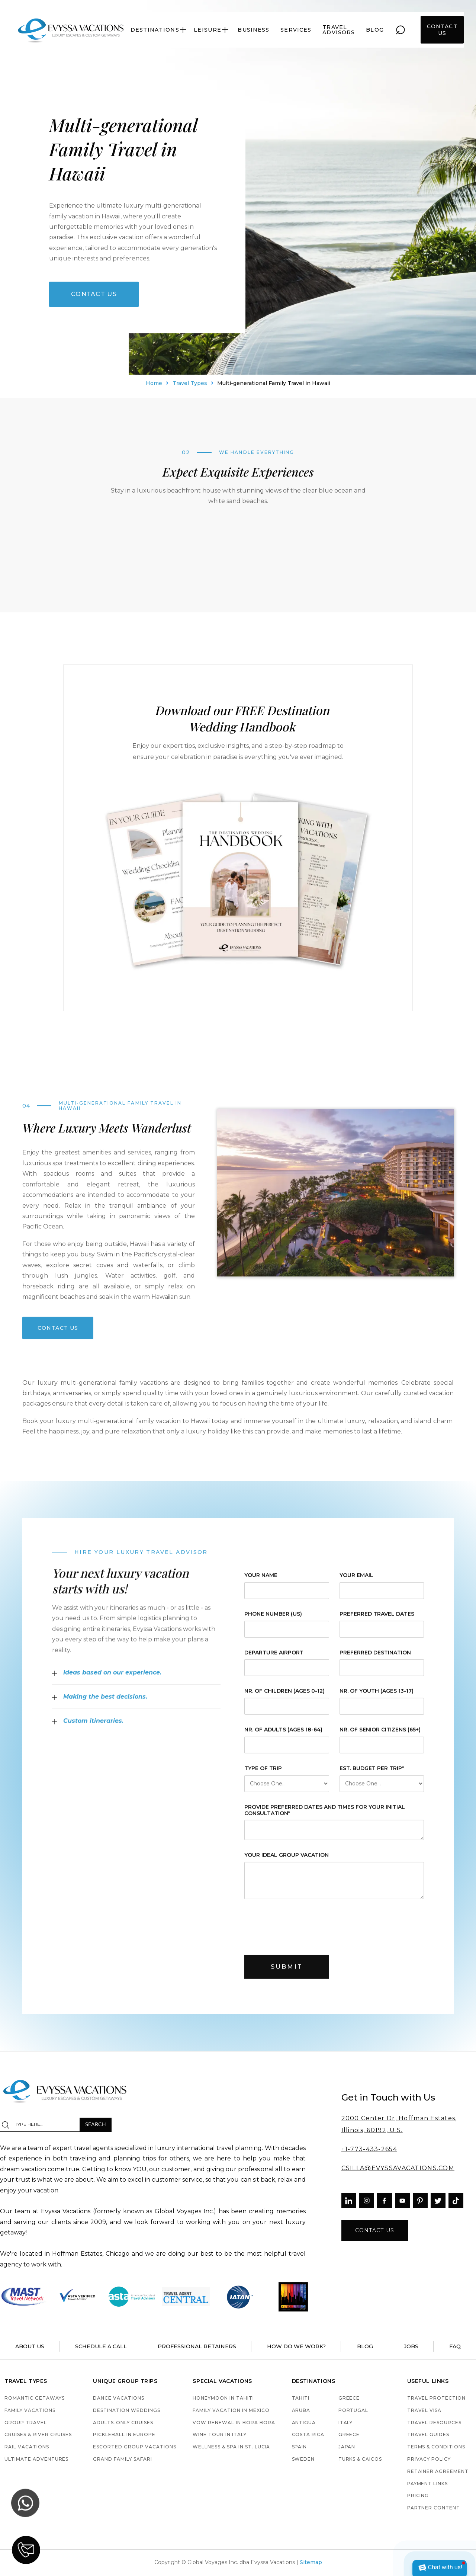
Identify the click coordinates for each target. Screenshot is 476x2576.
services (295, 29)
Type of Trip (263, 1774)
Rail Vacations (26, 2447)
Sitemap (311, 2562)
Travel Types (190, 385)
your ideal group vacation (286, 1861)
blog (374, 29)
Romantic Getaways (34, 2398)
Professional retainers (197, 2346)
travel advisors (338, 30)
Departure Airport (273, 1658)
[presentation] (300, 1931)
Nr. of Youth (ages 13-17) (376, 1697)
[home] (71, 30)
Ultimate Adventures (36, 2459)
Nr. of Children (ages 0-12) (284, 1697)
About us (29, 2346)
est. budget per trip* (371, 1774)
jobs (411, 2346)
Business (253, 29)
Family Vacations (29, 2410)
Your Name (260, 1581)
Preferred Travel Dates (376, 1620)
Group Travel (25, 2422)
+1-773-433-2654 (369, 2149)
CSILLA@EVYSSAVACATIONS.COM (397, 2168)
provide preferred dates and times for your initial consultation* (324, 1816)
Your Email (356, 1581)
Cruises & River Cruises (38, 2434)
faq (455, 2346)
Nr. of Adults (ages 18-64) (283, 1735)
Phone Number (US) (273, 1620)
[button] (159, 30)
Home (154, 385)
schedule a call (101, 2346)
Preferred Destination (375, 1658)
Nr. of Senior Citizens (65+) (379, 1735)
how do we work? (296, 2346)
